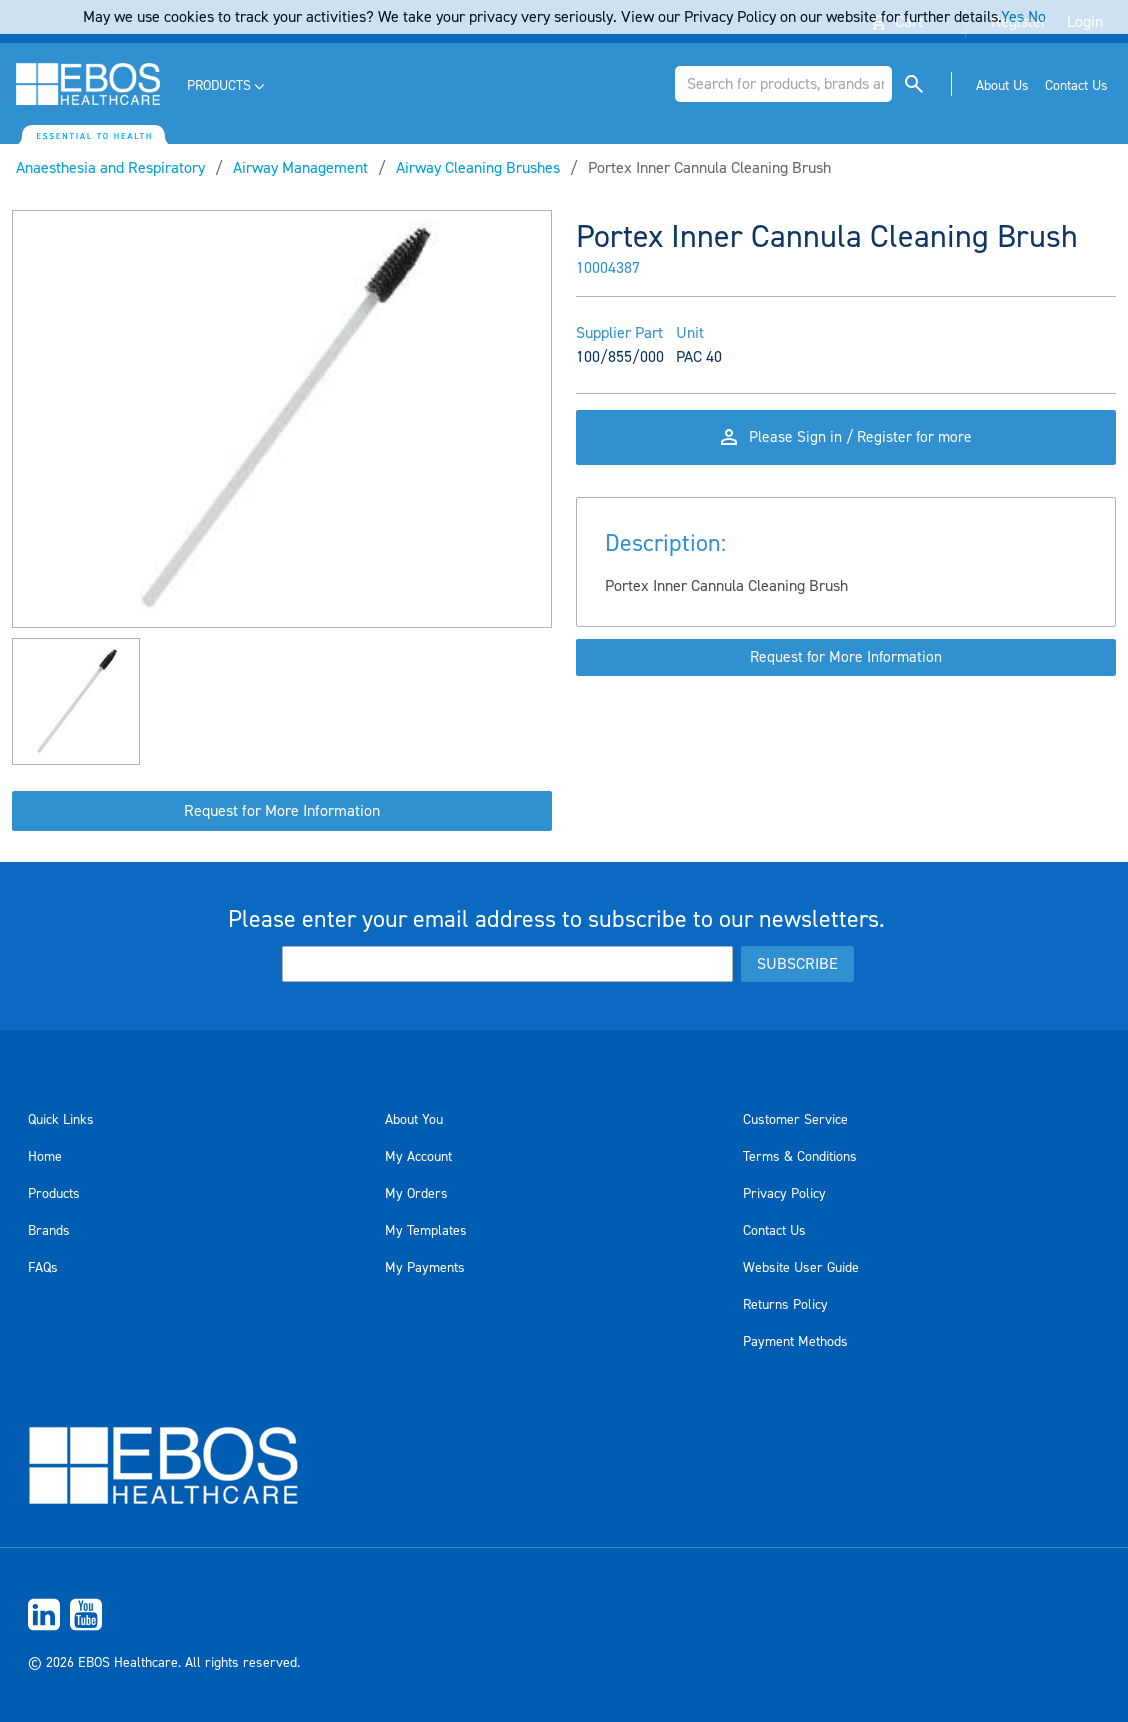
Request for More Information (282, 811)
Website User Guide (801, 1268)
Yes (1012, 17)
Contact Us (774, 1231)
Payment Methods (795, 1342)
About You (414, 1120)
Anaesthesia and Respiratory (110, 168)
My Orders (416, 1194)
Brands (49, 1231)
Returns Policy (785, 1305)
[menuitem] (227, 86)
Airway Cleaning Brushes (478, 168)
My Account (418, 1157)
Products (54, 1194)
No (1037, 17)
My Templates (426, 1231)
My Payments (425, 1268)
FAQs (43, 1268)
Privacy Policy (784, 1194)
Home (45, 1157)
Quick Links (61, 1120)
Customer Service (795, 1120)
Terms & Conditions (800, 1157)
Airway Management (300, 168)
